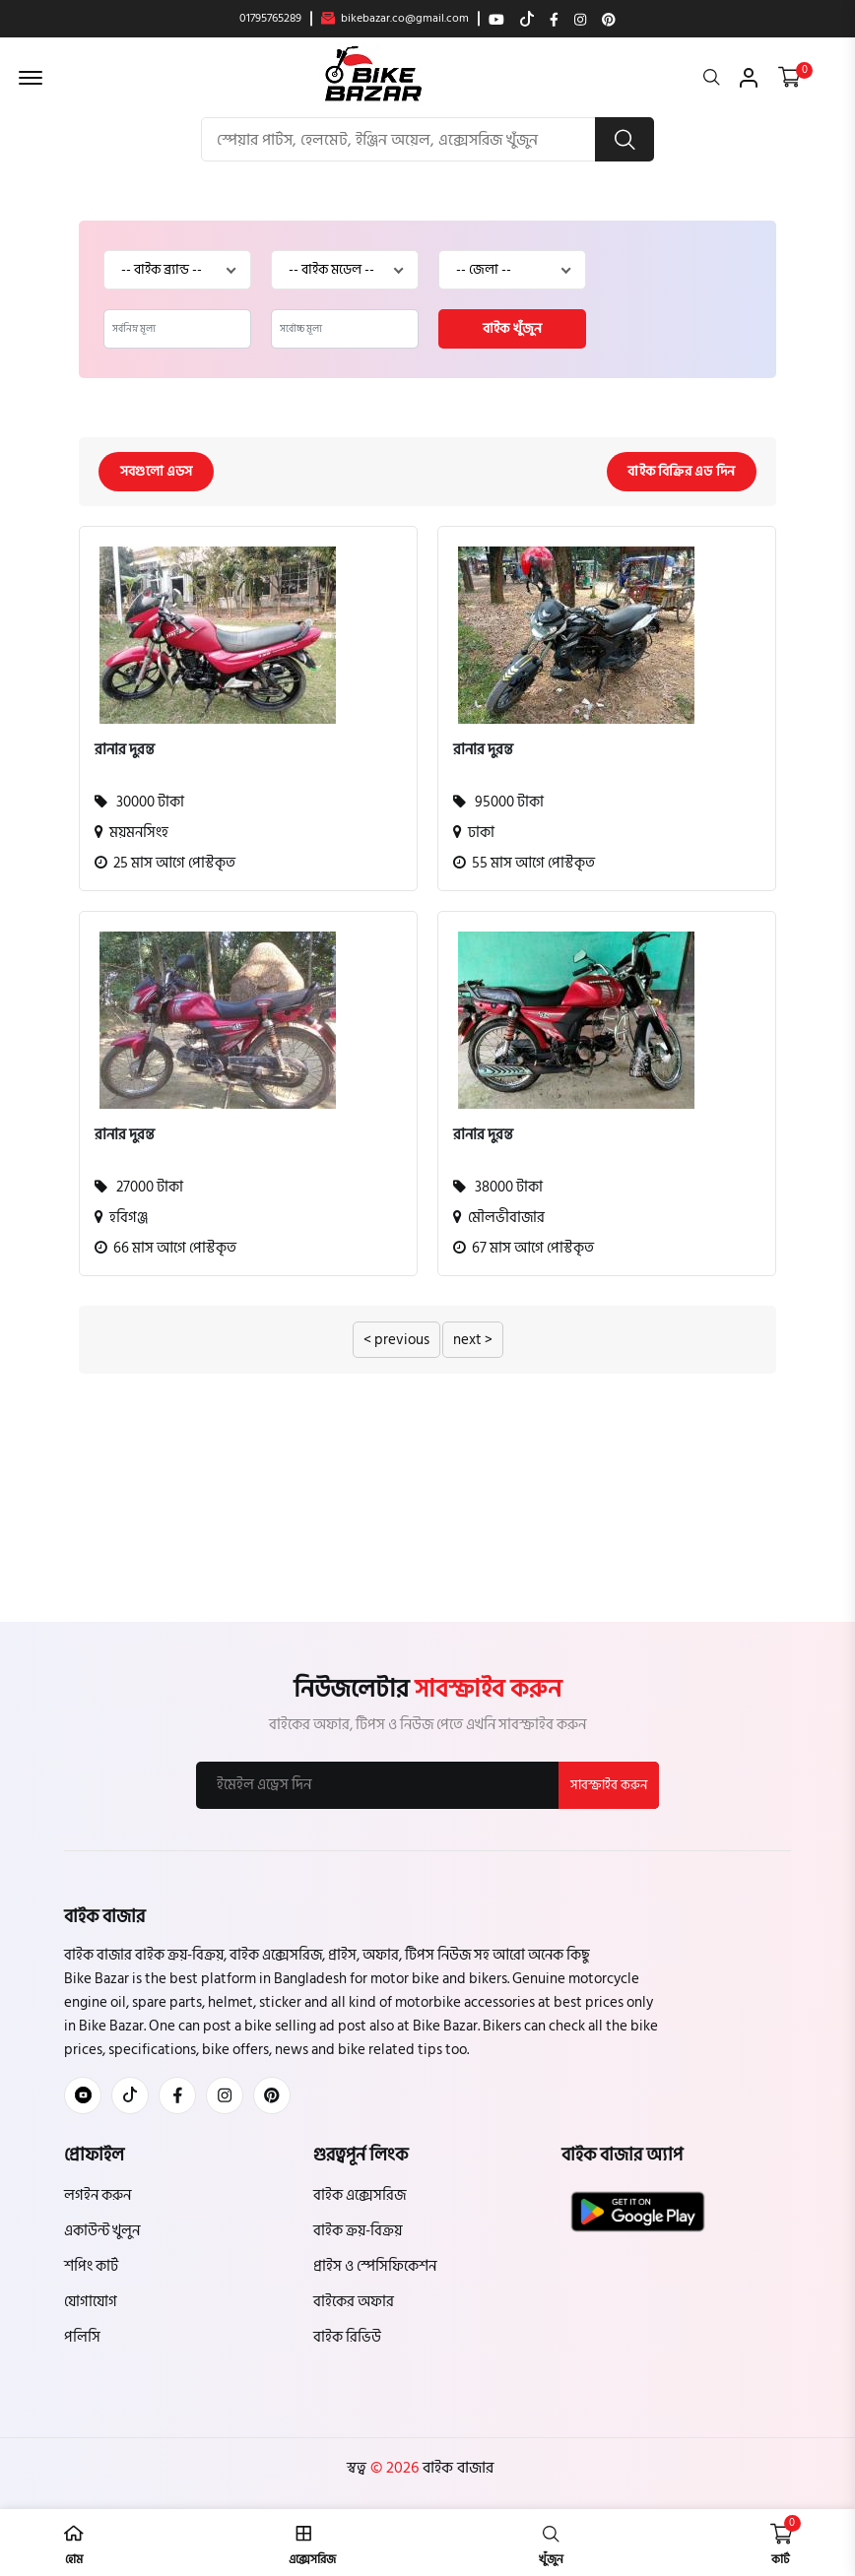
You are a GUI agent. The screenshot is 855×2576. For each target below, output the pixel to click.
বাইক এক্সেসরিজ (359, 2195)
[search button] (624, 139)
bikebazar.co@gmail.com (395, 19)
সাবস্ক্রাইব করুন (608, 1785)
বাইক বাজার (456, 2467)
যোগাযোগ (90, 2301)
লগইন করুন (97, 2195)
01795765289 (270, 19)
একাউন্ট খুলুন (102, 2231)
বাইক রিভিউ (347, 2337)
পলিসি (82, 2337)
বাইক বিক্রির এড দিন (681, 471)
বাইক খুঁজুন (512, 328)
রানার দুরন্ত (125, 750)
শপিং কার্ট (91, 2266)
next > (473, 1339)
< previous (396, 1339)
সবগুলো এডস (156, 471)
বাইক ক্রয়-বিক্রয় (357, 2231)
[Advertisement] (427, 1525)
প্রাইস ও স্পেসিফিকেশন (374, 2266)
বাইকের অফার (353, 2301)
